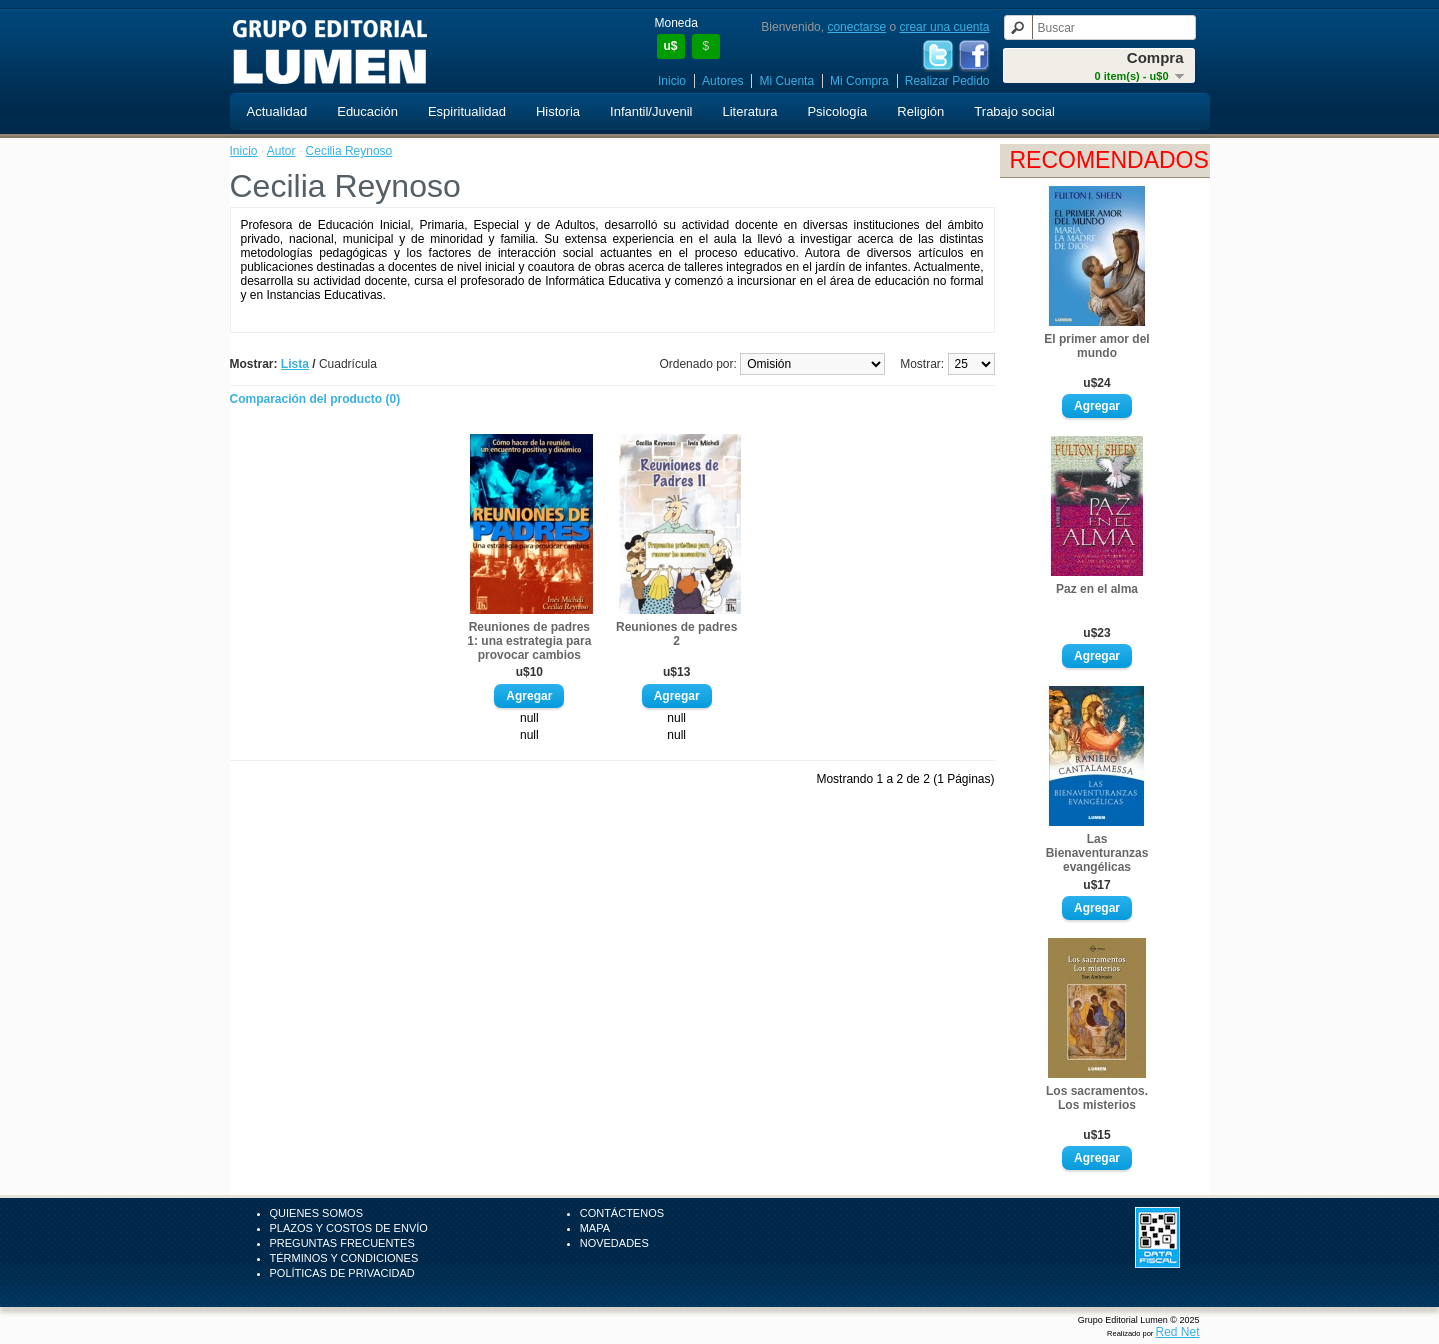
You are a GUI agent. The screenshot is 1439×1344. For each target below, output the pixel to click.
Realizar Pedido (947, 81)
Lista (295, 364)
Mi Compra (859, 81)
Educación (367, 111)
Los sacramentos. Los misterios (1097, 1098)
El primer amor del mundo (1096, 346)
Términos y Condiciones (344, 1258)
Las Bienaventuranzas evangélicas (1097, 853)
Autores (722, 81)
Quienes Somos (317, 1213)
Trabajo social (1014, 111)
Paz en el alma (1097, 589)
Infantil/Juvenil (651, 111)
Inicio (672, 81)
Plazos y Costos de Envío (349, 1228)
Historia (558, 111)
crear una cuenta (944, 27)
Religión (920, 111)
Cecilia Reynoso (349, 151)
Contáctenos (622, 1213)
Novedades (614, 1243)
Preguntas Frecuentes (342, 1243)
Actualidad (277, 111)
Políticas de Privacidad (342, 1273)
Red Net (1177, 1332)
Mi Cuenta (786, 81)
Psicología (837, 111)
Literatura (749, 111)
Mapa (595, 1228)
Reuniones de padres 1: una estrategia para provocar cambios (529, 641)
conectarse (856, 27)
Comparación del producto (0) (315, 399)
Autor (281, 151)
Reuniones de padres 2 (676, 634)
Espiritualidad (467, 111)
